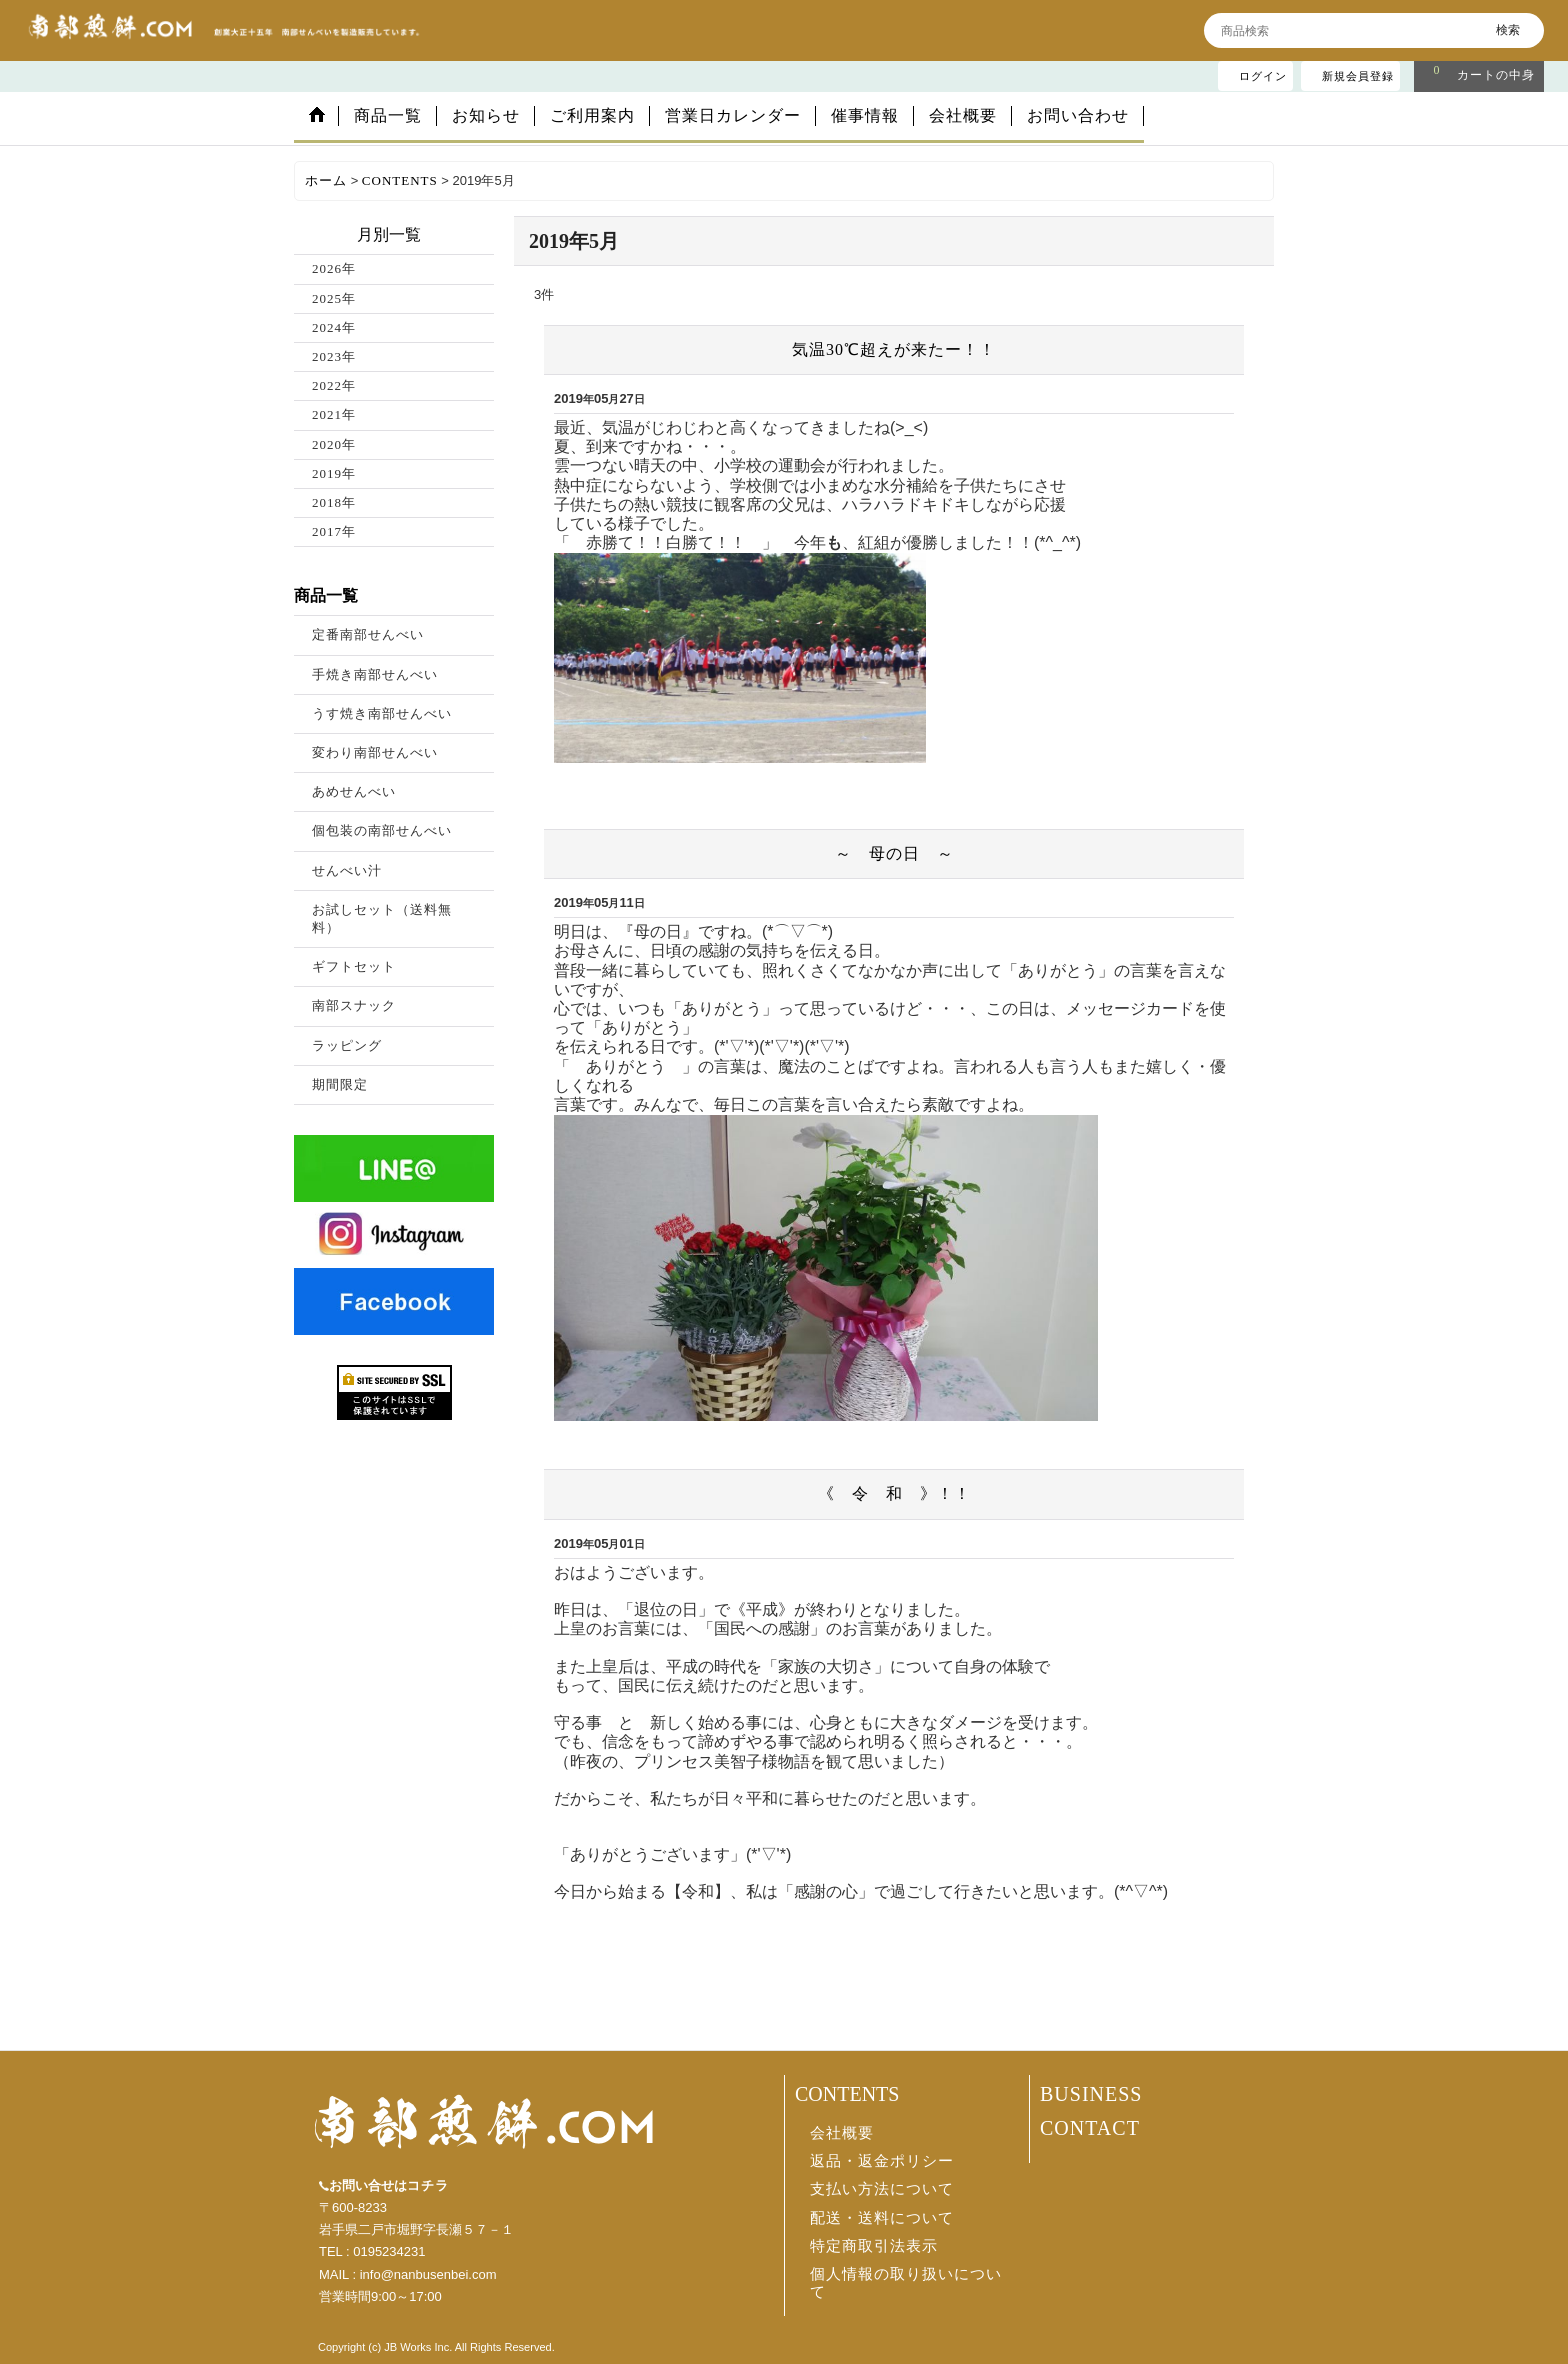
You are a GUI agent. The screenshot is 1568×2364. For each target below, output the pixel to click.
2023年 (334, 356)
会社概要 (842, 2133)
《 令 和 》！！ (894, 1493)
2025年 (334, 298)
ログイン (1263, 76)
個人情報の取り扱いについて (906, 2283)
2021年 (334, 414)
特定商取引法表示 (874, 2246)
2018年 (334, 502)
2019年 (334, 473)
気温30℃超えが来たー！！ (894, 349)
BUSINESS (1091, 2094)
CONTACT (1090, 2128)
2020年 (334, 444)
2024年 (334, 327)
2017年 (334, 531)
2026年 (334, 268)
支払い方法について (882, 2189)
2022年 (334, 385)
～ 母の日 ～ (894, 853)
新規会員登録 (1358, 76)
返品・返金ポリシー (882, 2161)
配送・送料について (882, 2218)
